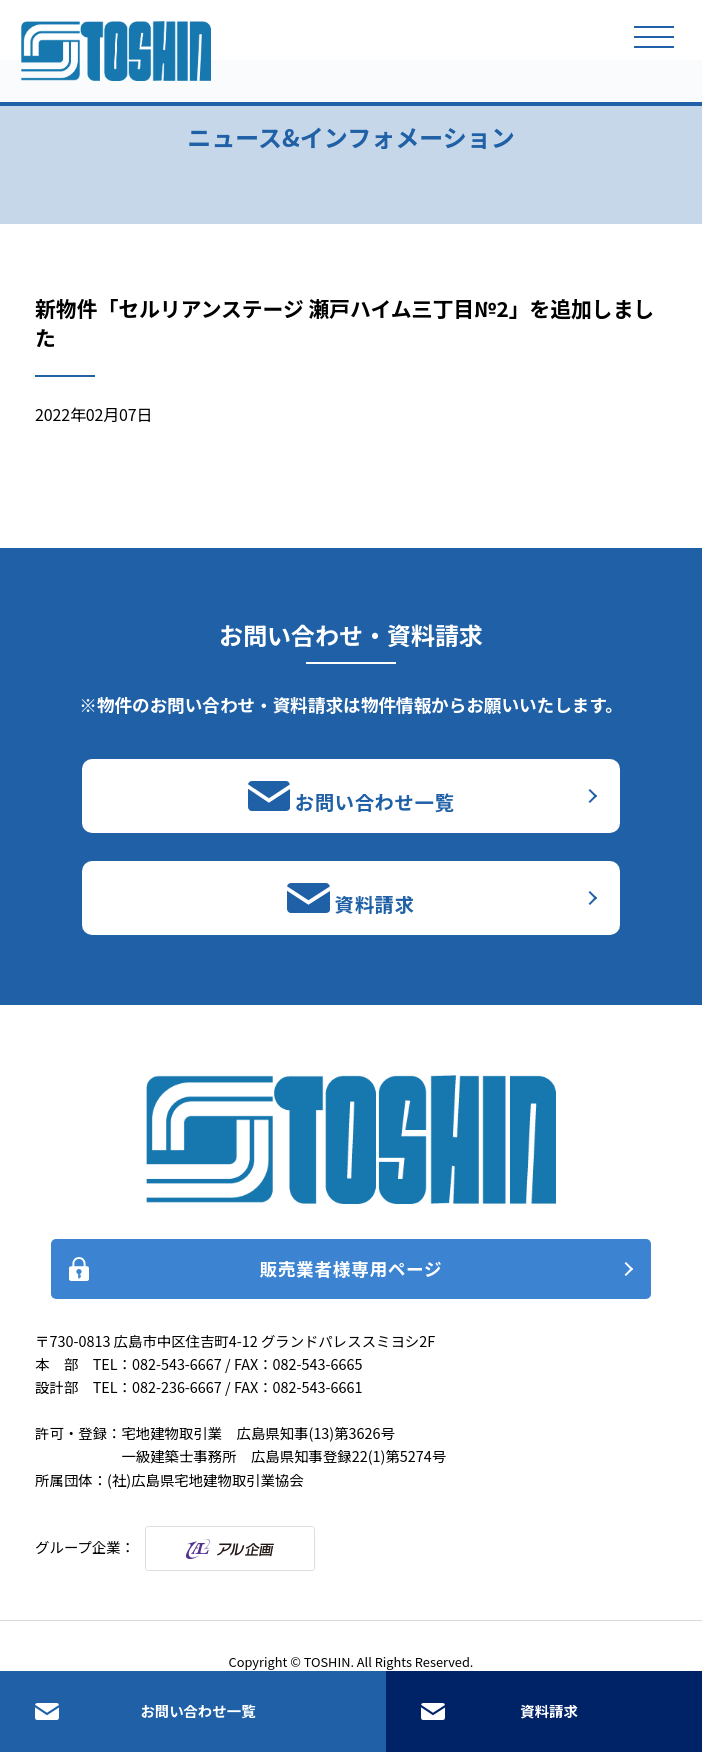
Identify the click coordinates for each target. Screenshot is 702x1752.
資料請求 (549, 1710)
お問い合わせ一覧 (197, 1710)
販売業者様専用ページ (351, 1268)
